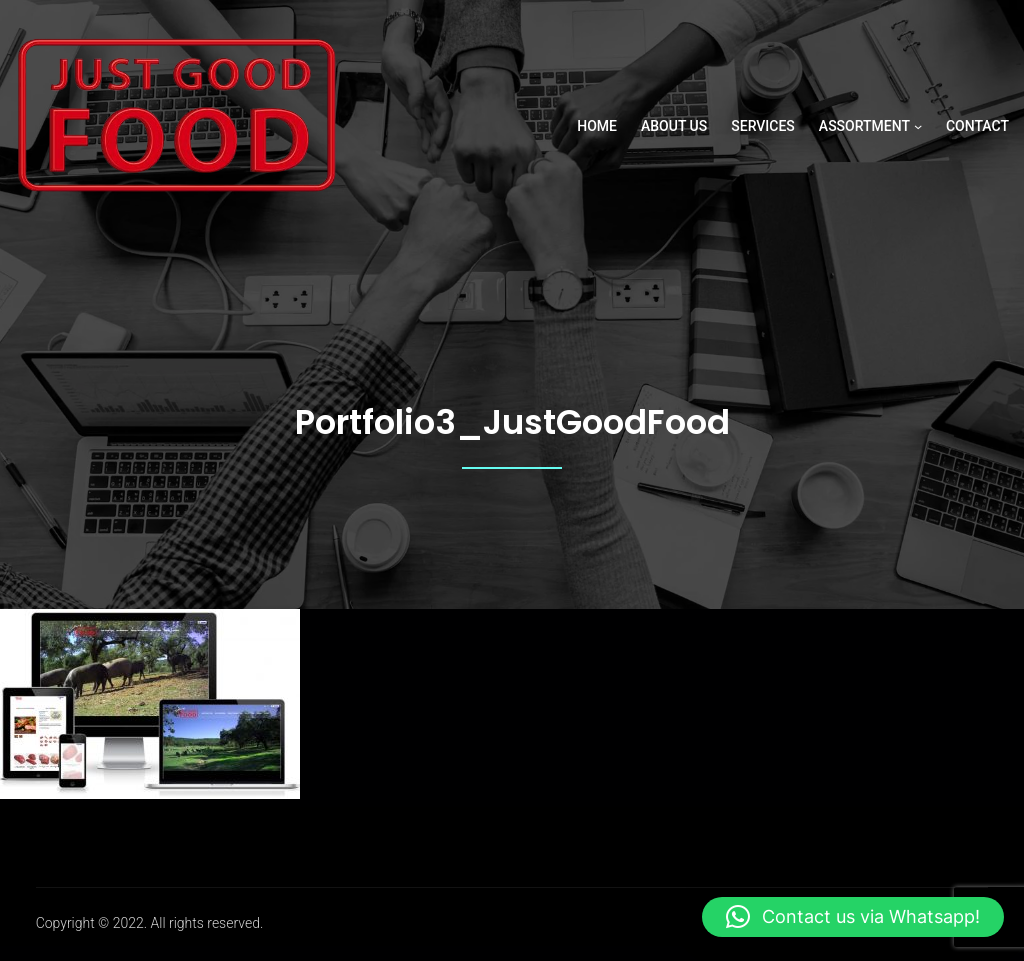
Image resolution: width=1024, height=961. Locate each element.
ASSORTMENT (864, 126)
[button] (853, 917)
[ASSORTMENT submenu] (918, 126)
